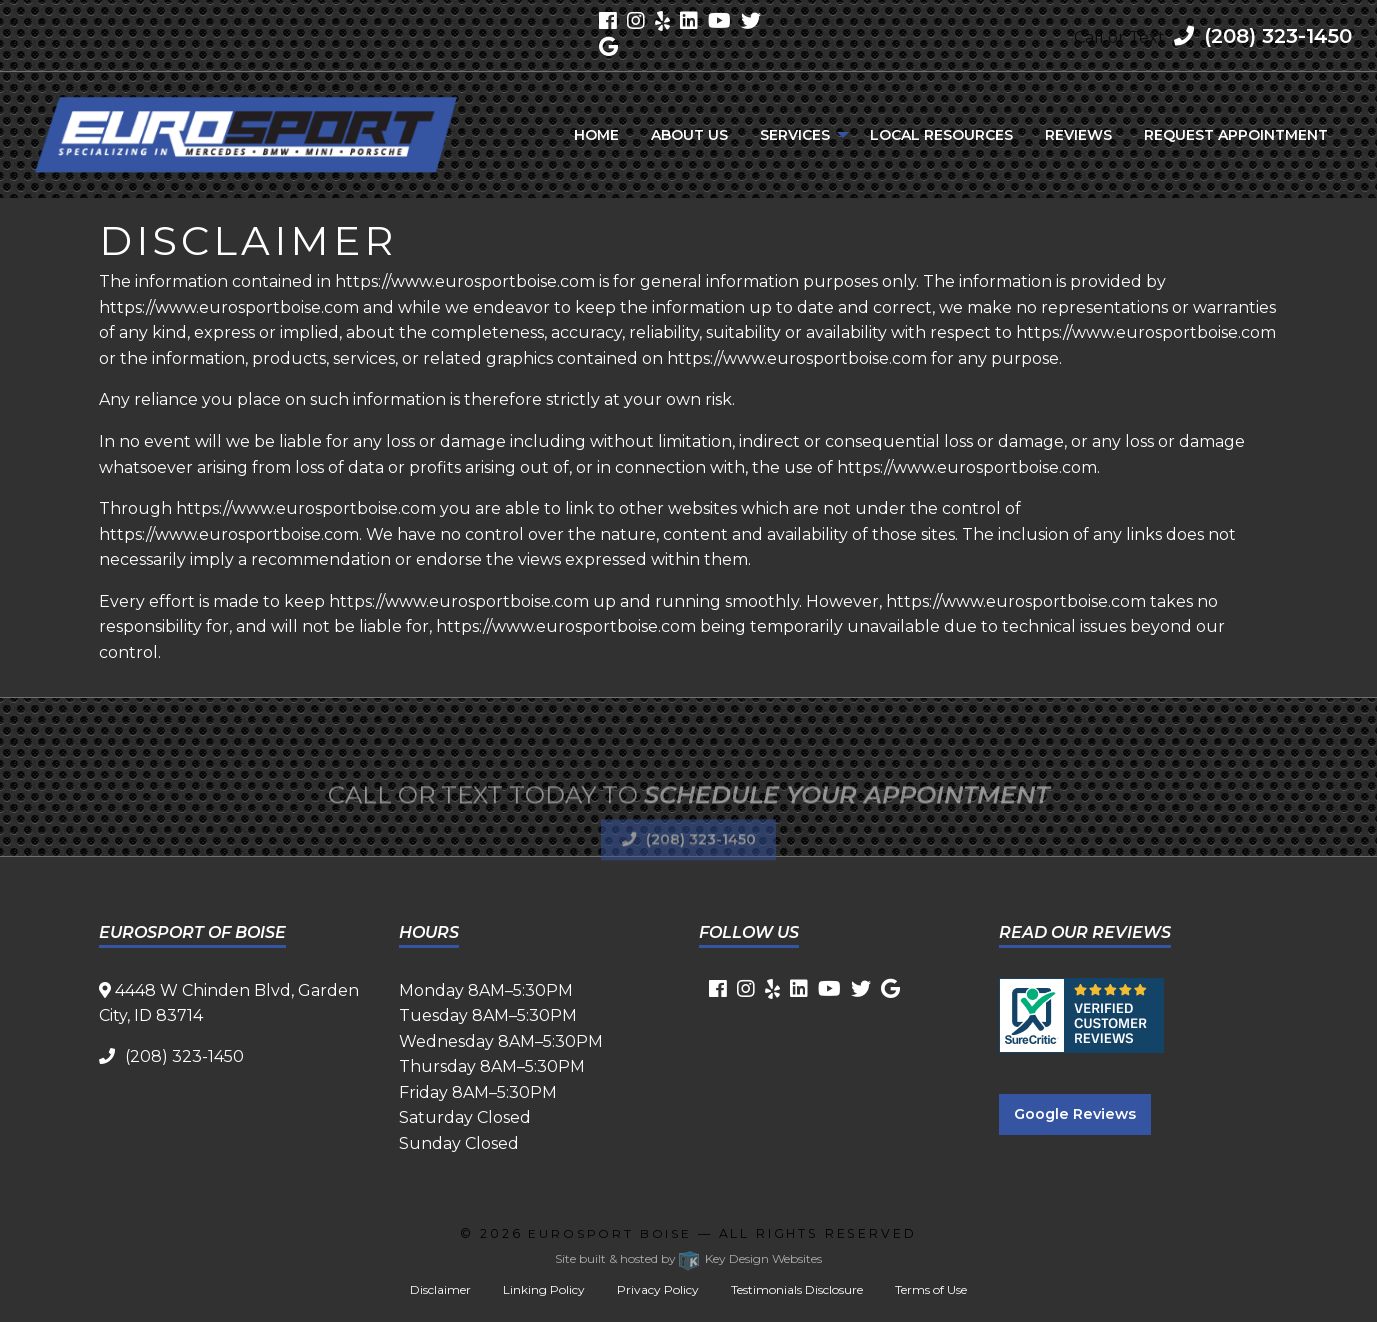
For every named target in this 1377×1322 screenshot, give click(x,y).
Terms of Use (931, 1289)
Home (596, 135)
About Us (689, 135)
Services (795, 135)
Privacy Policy (658, 1289)
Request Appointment (1236, 135)
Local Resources (941, 135)
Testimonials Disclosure (797, 1289)
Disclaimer (440, 1289)
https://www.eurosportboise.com (465, 281)
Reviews (1078, 135)
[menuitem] (596, 135)
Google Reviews (1075, 1114)
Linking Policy (544, 1289)
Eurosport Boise (610, 1233)
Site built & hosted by (688, 1258)
